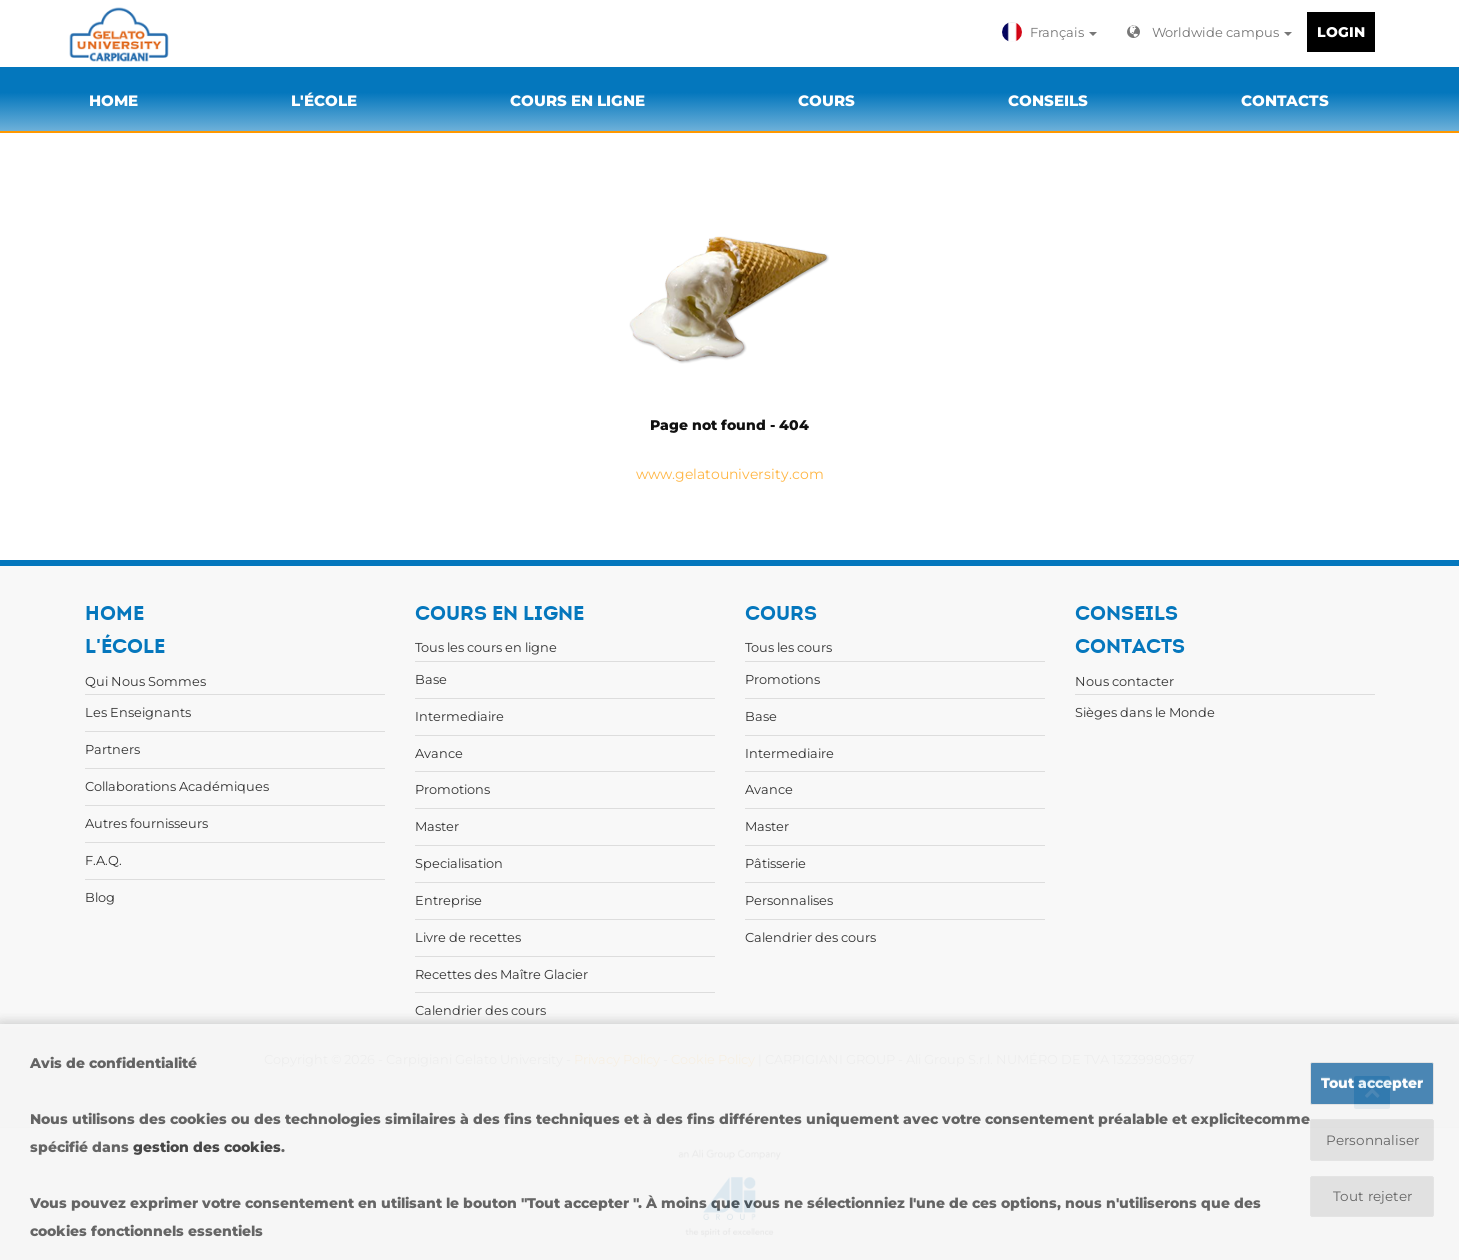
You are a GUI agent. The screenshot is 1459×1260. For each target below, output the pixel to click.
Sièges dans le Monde (1145, 712)
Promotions (452, 789)
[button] (1052, 32)
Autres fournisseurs (146, 823)
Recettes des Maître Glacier (501, 974)
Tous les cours (788, 647)
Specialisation (459, 863)
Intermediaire (459, 716)
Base (431, 679)
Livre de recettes (468, 937)
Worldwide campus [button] (1209, 32)
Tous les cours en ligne (486, 647)
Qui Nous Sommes (145, 681)
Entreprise (448, 900)
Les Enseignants (138, 712)
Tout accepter (1372, 1083)
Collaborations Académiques (177, 786)
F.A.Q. (103, 860)
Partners (112, 749)
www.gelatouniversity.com (730, 474)
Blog (100, 897)
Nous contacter (1124, 681)
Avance (439, 753)
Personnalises (789, 900)
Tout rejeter (1372, 1197)
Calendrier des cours (480, 1010)
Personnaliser (1372, 1140)
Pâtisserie (775, 863)
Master (437, 826)
